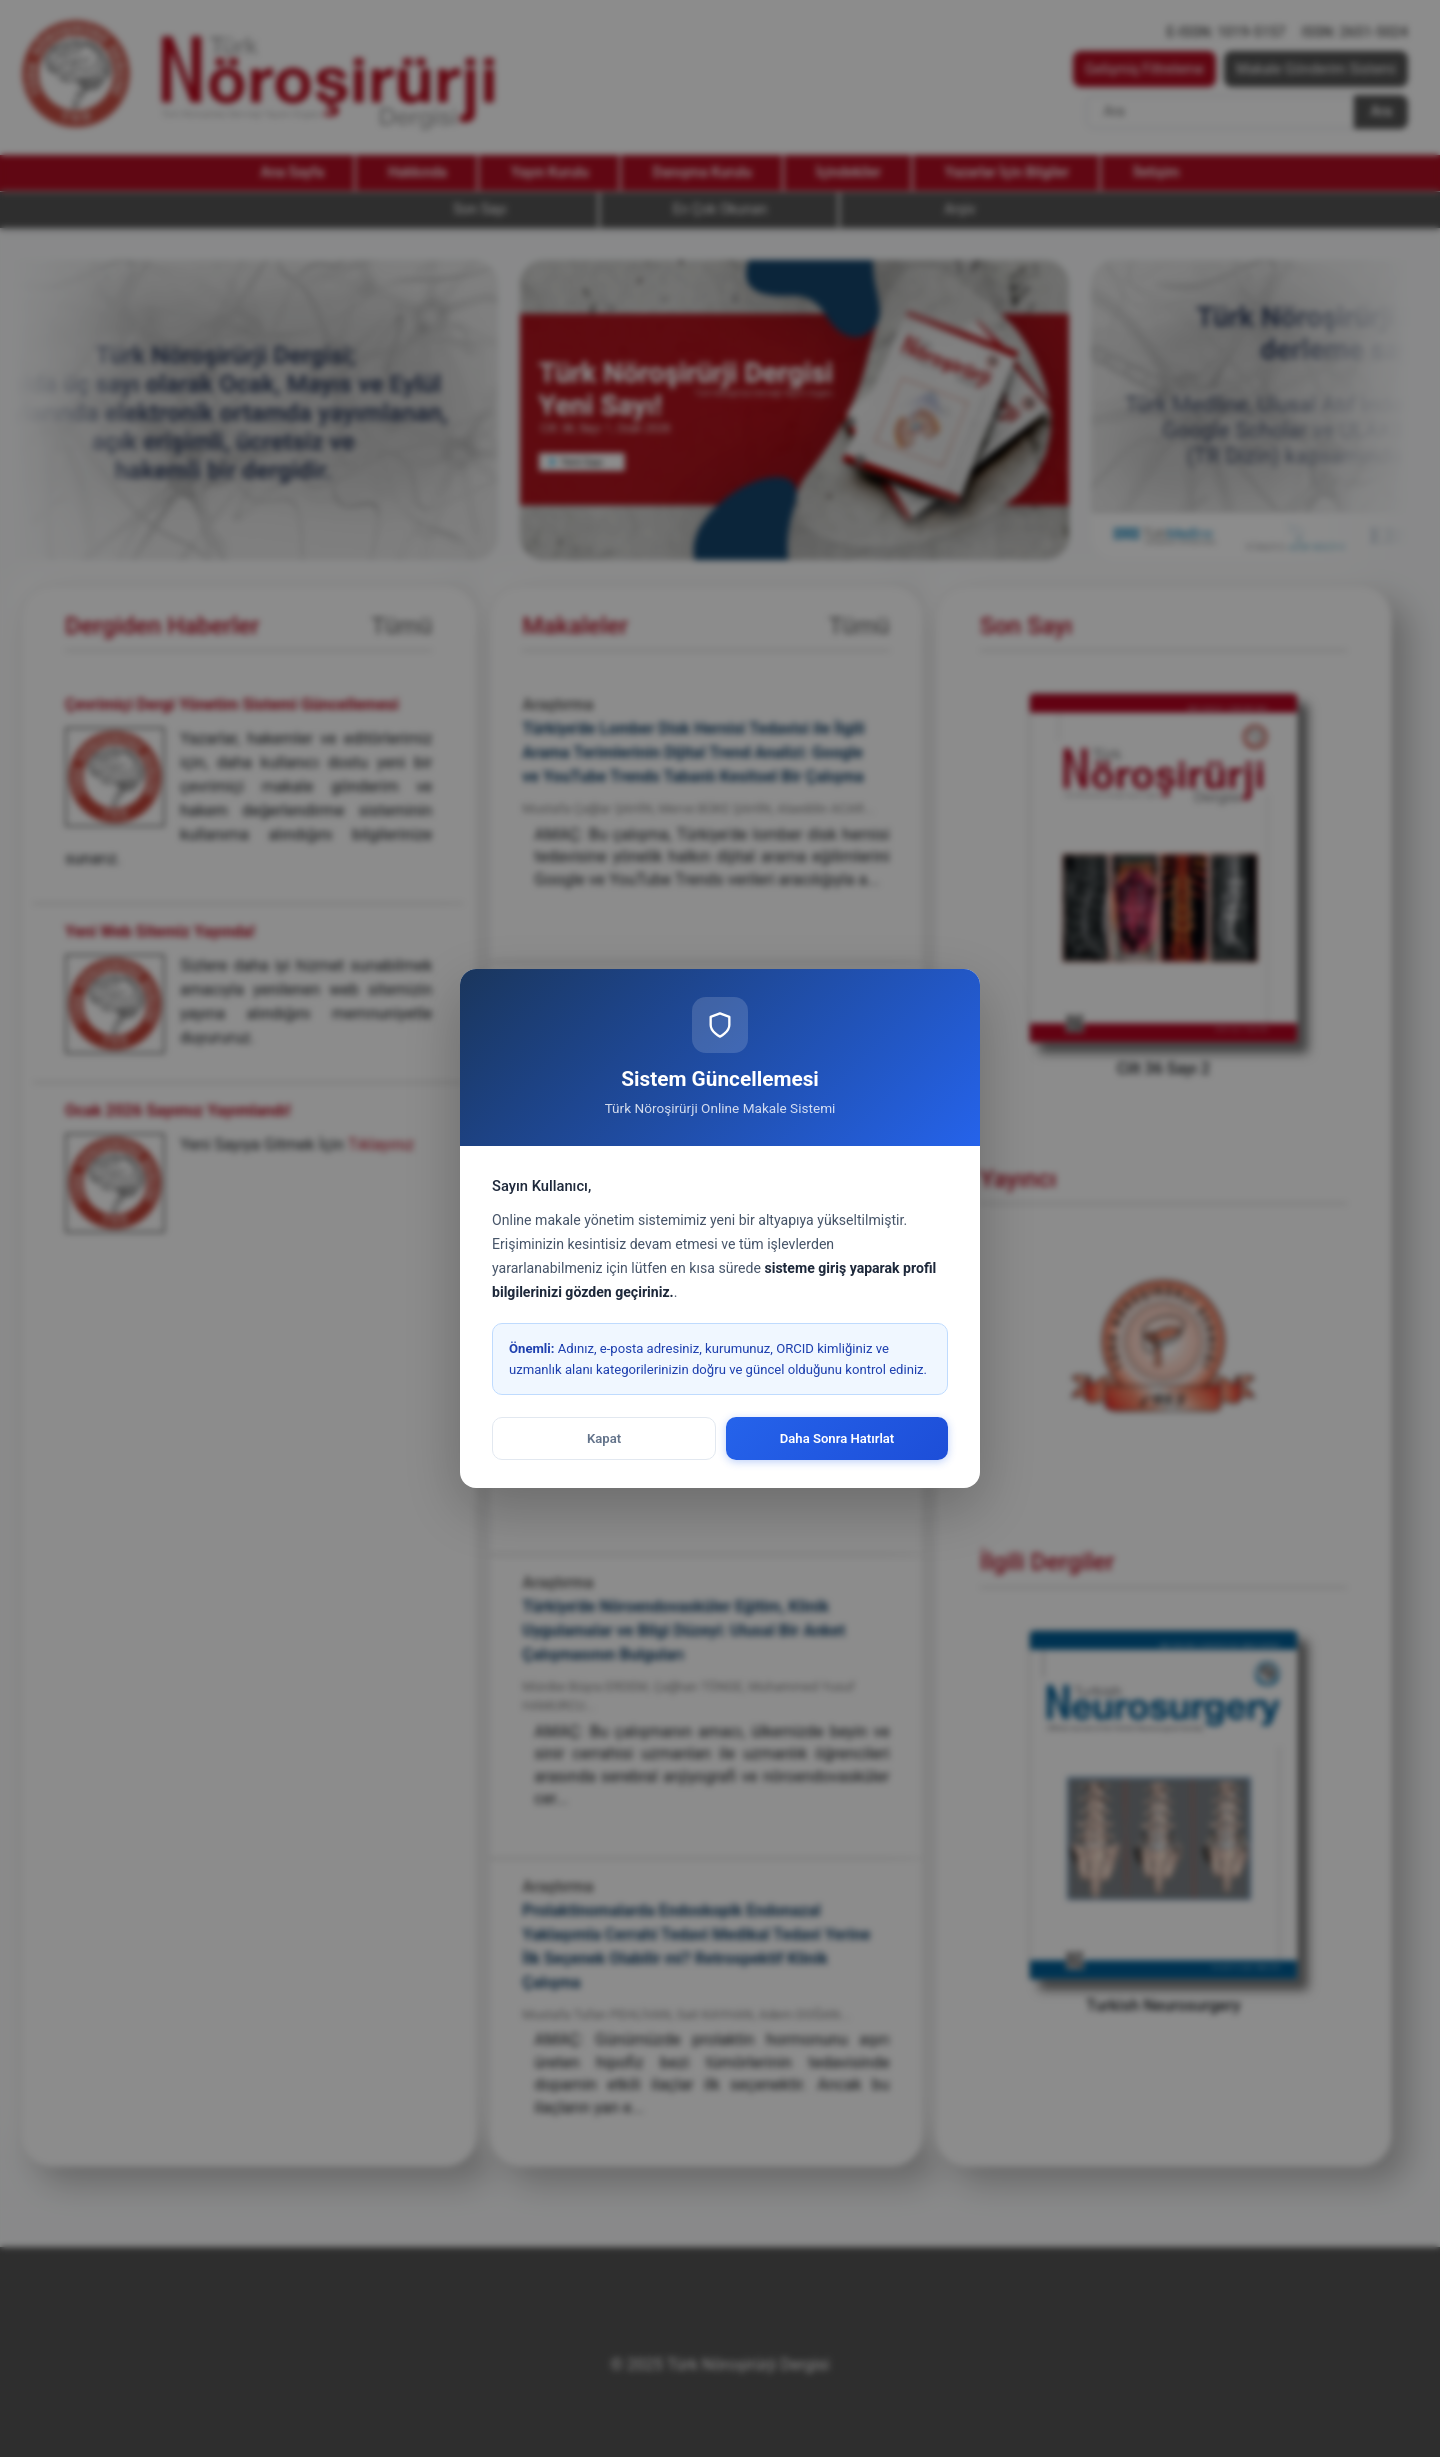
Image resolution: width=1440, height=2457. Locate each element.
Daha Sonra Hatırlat (837, 1438)
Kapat (604, 1438)
